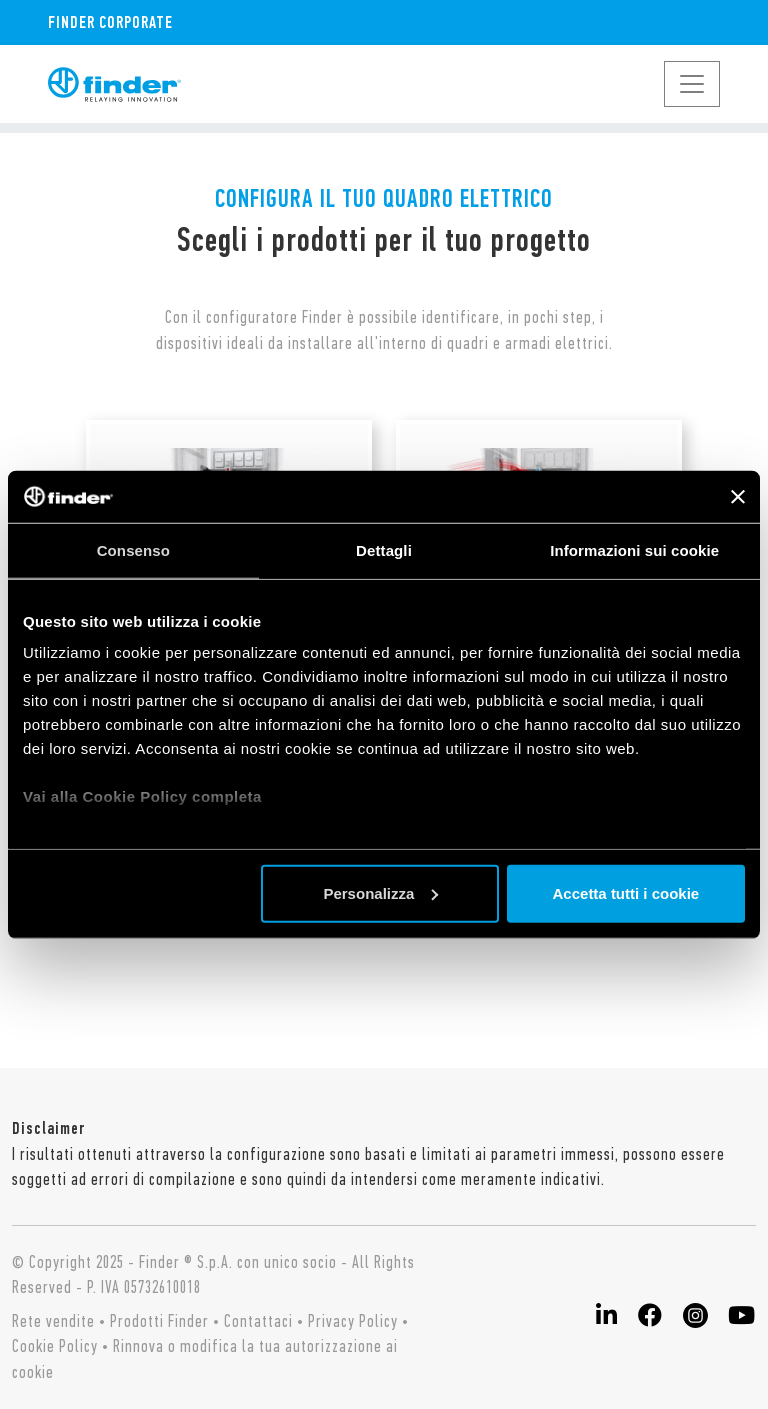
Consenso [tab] (133, 550)
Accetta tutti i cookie (626, 893)
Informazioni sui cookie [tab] (634, 550)
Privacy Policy (353, 1321)
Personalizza (380, 893)
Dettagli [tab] (384, 550)
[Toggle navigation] (692, 84)
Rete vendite (53, 1321)
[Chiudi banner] (738, 496)
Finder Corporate (110, 22)
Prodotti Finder (159, 1321)
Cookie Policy (55, 1346)
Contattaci (258, 1321)
